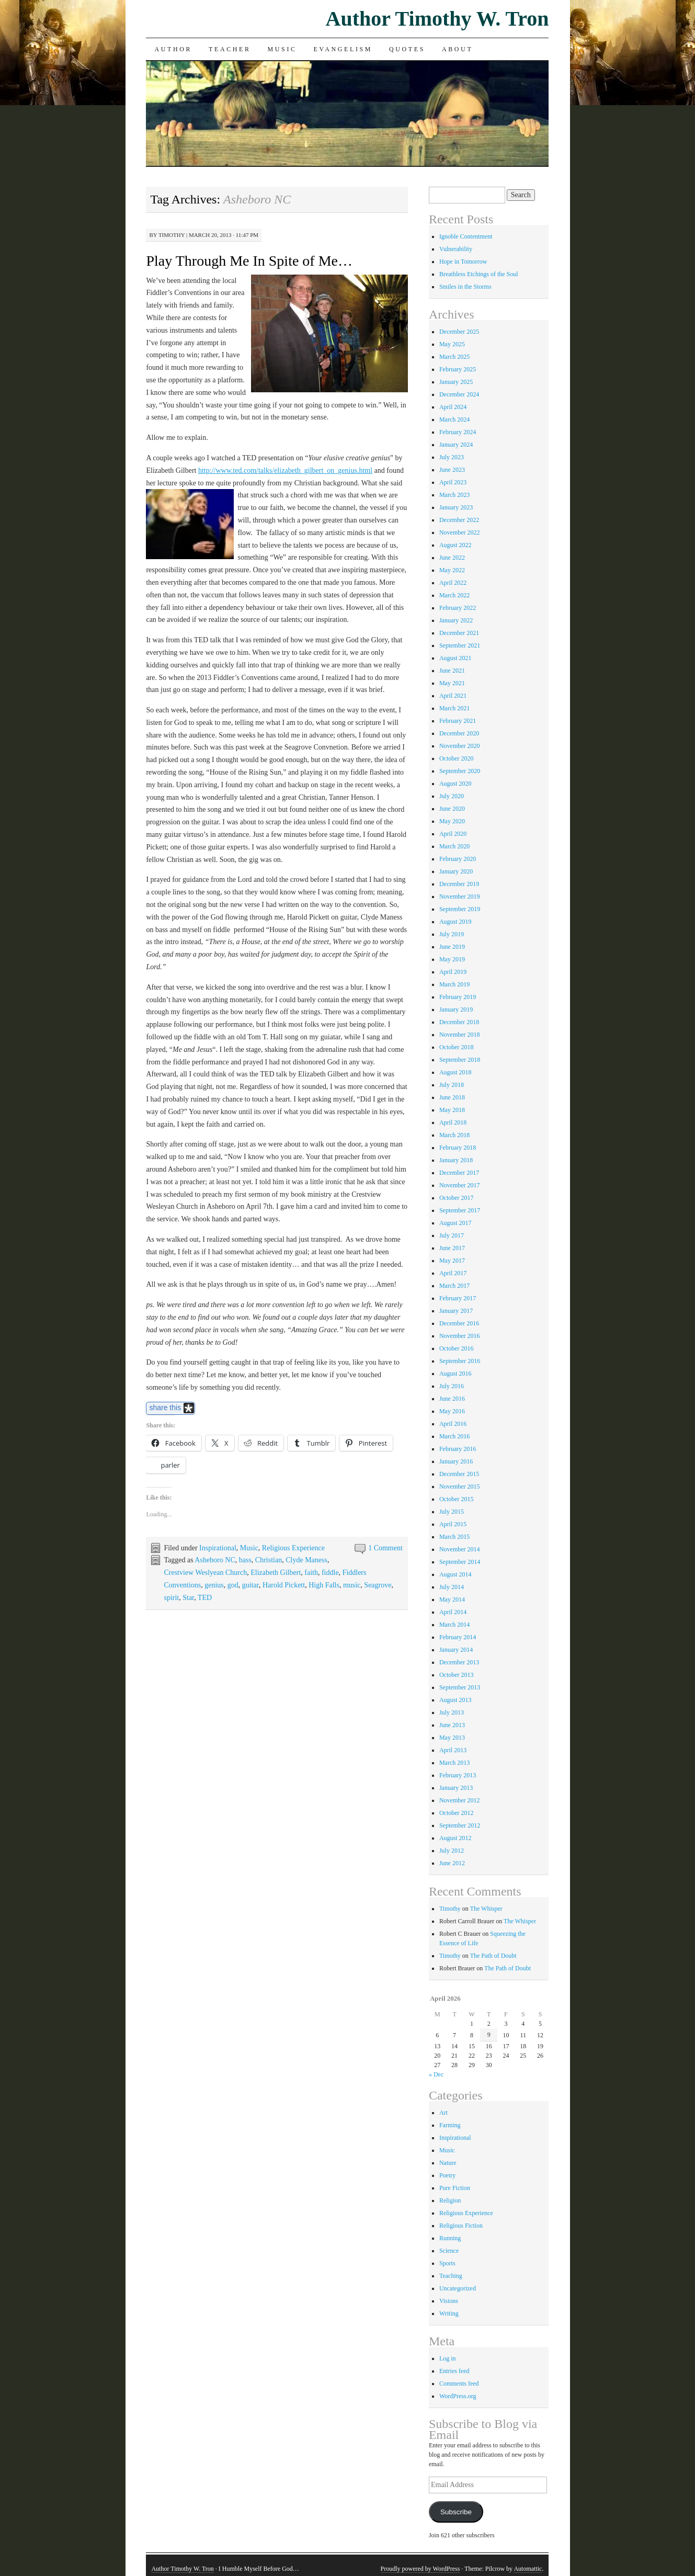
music (351, 1585)
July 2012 (451, 1850)
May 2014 (452, 1599)
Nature (448, 2162)
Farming (450, 2125)
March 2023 (454, 494)
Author (173, 49)
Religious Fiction (461, 2225)
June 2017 (452, 1248)
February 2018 (457, 1147)
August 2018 (455, 1072)
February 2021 (457, 720)
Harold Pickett (284, 1585)
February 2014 (457, 1637)
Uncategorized (457, 2288)
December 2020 (459, 733)
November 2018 (459, 1034)
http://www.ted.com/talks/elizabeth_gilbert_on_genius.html (285, 470)
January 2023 (456, 507)
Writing (449, 2313)
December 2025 (459, 331)
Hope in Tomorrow (463, 261)
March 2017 (454, 1285)
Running (450, 2238)
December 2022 (459, 520)
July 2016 (451, 1386)
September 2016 (459, 1361)
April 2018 (452, 1122)
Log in (447, 2358)
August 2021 (455, 658)
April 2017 (452, 1273)
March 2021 (454, 708)
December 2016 (459, 1323)
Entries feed (454, 2371)
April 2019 (452, 971)
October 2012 (456, 1813)
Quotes (407, 49)
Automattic (528, 2568)
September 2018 (459, 1059)
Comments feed (459, 2383)
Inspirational (217, 1548)
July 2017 (451, 1235)
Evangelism (343, 49)
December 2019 (459, 884)
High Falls (324, 1585)
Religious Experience (293, 1548)
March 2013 (454, 1762)
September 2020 (459, 771)
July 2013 (451, 1712)
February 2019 (457, 997)
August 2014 (455, 1574)
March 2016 (454, 1436)
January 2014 (456, 1649)
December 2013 (459, 1662)
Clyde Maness (306, 1560)
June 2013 (452, 1725)
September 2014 (459, 1561)
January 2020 (456, 871)
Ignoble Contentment (466, 236)
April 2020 (452, 833)
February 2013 (457, 1775)
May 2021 (452, 683)
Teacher (230, 49)
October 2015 (456, 1499)
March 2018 (454, 1135)
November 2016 (459, 1336)
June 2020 (452, 808)
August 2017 (455, 1223)
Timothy (171, 235)
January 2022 (456, 620)
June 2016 (452, 1398)
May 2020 (452, 821)
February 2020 (457, 859)
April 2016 (452, 1423)
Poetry (447, 2175)
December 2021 (459, 633)
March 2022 (454, 595)
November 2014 (459, 1549)
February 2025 (457, 369)
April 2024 (452, 407)
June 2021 (452, 670)
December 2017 (459, 1172)
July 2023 (451, 457)
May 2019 (452, 959)
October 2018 (456, 1047)
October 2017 (456, 1197)
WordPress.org (457, 2396)
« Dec (436, 2074)
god (232, 1585)
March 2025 (454, 356)
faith (311, 1572)
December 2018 (459, 1022)
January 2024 (456, 444)
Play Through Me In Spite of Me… (249, 261)
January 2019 (456, 1009)
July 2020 (451, 796)
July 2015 (451, 1511)
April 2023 (452, 482)
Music (282, 49)
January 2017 (456, 1310)
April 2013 (452, 1750)
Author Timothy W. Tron (437, 18)
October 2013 (456, 1674)
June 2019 (452, 946)
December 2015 (459, 1474)
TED (205, 1598)
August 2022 (455, 545)
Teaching (450, 2275)
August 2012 (455, 1838)
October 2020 (456, 758)
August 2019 (455, 921)
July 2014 (451, 1587)
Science (449, 2250)
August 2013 (455, 1700)
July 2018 (451, 1084)
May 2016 (452, 1411)
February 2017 (457, 1298)
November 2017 (459, 1185)
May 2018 (452, 1110)
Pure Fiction (454, 2188)
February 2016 (457, 1448)
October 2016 (456, 1348)
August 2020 (455, 783)
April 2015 (452, 1524)
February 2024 (457, 432)
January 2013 (456, 1787)
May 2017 (452, 1260)
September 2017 (459, 1210)
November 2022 (459, 532)
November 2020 (459, 746)
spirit (171, 1598)
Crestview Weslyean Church (205, 1572)
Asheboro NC (215, 1560)
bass (245, 1560)
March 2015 (454, 1536)
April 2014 (452, 1612)
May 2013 (452, 1737)
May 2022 (452, 570)
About (457, 49)
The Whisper (486, 1908)
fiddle (330, 1572)
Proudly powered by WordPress (420, 2568)
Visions (448, 2301)
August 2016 (455, 1373)
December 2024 (459, 394)
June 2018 (452, 1097)
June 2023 (452, 469)
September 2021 (459, 645)
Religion (450, 2200)
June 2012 (452, 1863)
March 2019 (454, 984)
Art (443, 2112)
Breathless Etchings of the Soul (478, 274)
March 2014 (454, 1624)
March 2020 (454, 846)
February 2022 (457, 607)
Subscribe (456, 2512)
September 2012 (459, 1825)
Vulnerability (455, 249)
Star (188, 1598)
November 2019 (459, 896)
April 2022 (452, 582)
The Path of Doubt (493, 1955)
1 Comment (385, 1548)
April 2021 (452, 695)
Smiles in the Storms (465, 286)
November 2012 (459, 1800)
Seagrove (377, 1585)
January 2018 (456, 1160)
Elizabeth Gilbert (275, 1572)
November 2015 (459, 1486)
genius (214, 1585)
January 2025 (456, 381)
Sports (447, 2263)
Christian (268, 1560)
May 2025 (452, 344)
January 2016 (456, 1461)
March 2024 (454, 419)
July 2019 (451, 934)
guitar (250, 1585)
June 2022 (452, 557)
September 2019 (459, 909)
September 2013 (459, 1687)
